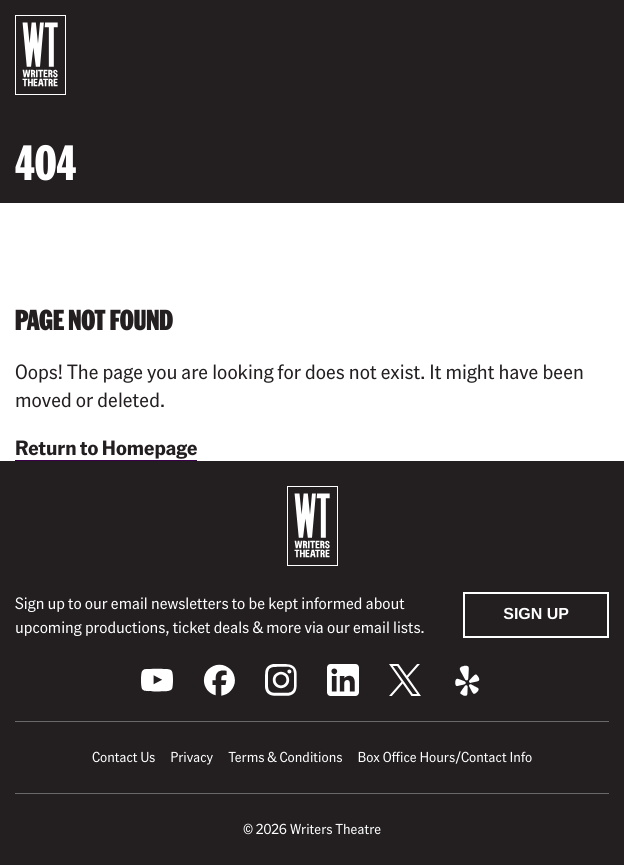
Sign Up (536, 614)
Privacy (191, 757)
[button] (593, 33)
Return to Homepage (106, 447)
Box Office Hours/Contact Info (445, 757)
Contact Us (123, 757)
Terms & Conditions (285, 757)
